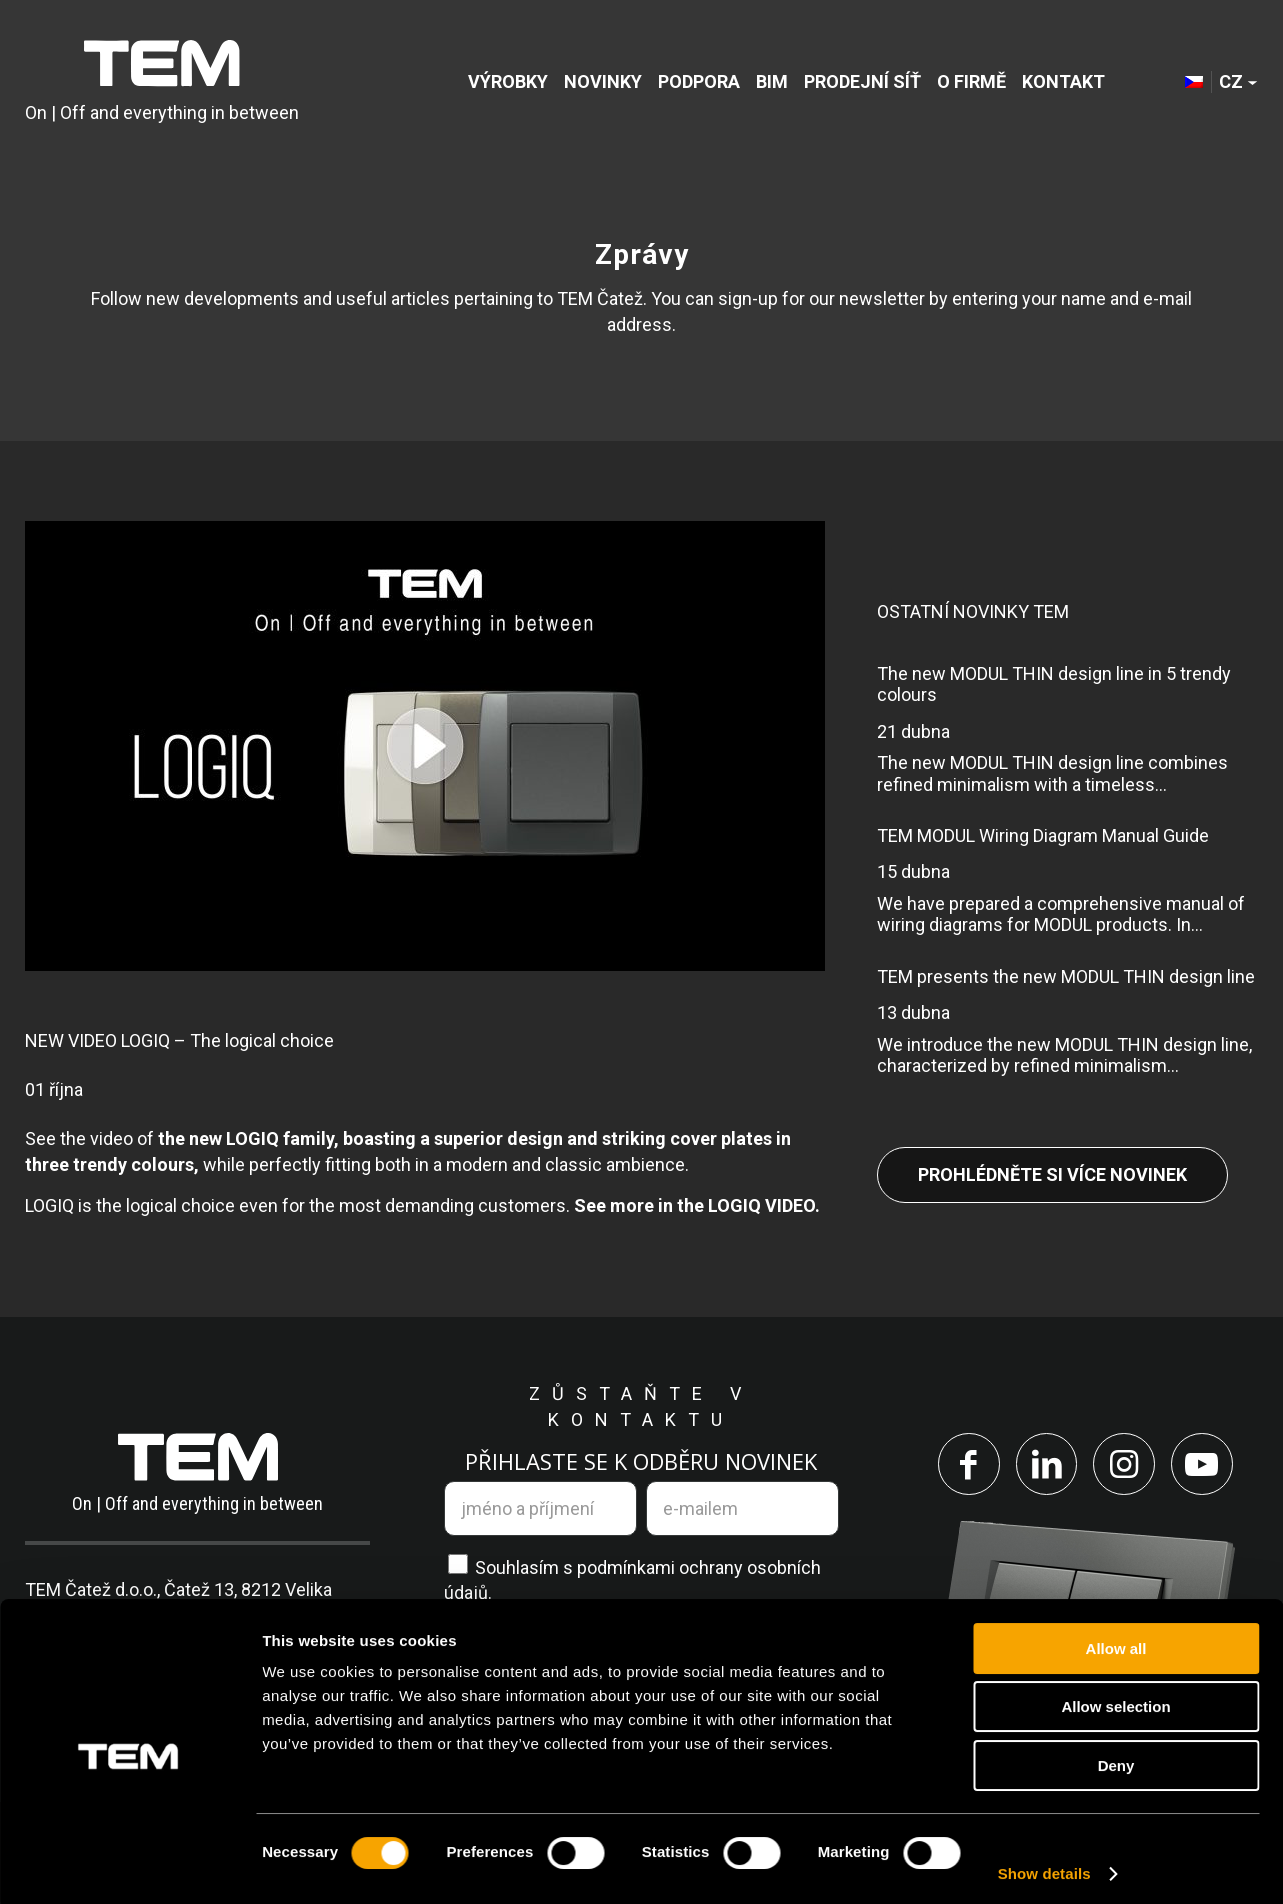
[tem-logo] (162, 82)
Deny (1116, 1756)
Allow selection (1115, 1698)
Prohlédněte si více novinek (1052, 1174)
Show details (1044, 1864)
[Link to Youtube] (1205, 1465)
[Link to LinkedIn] (1045, 1465)
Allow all (1116, 1639)
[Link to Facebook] (965, 1465)
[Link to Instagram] (1125, 1465)
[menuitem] (508, 82)
